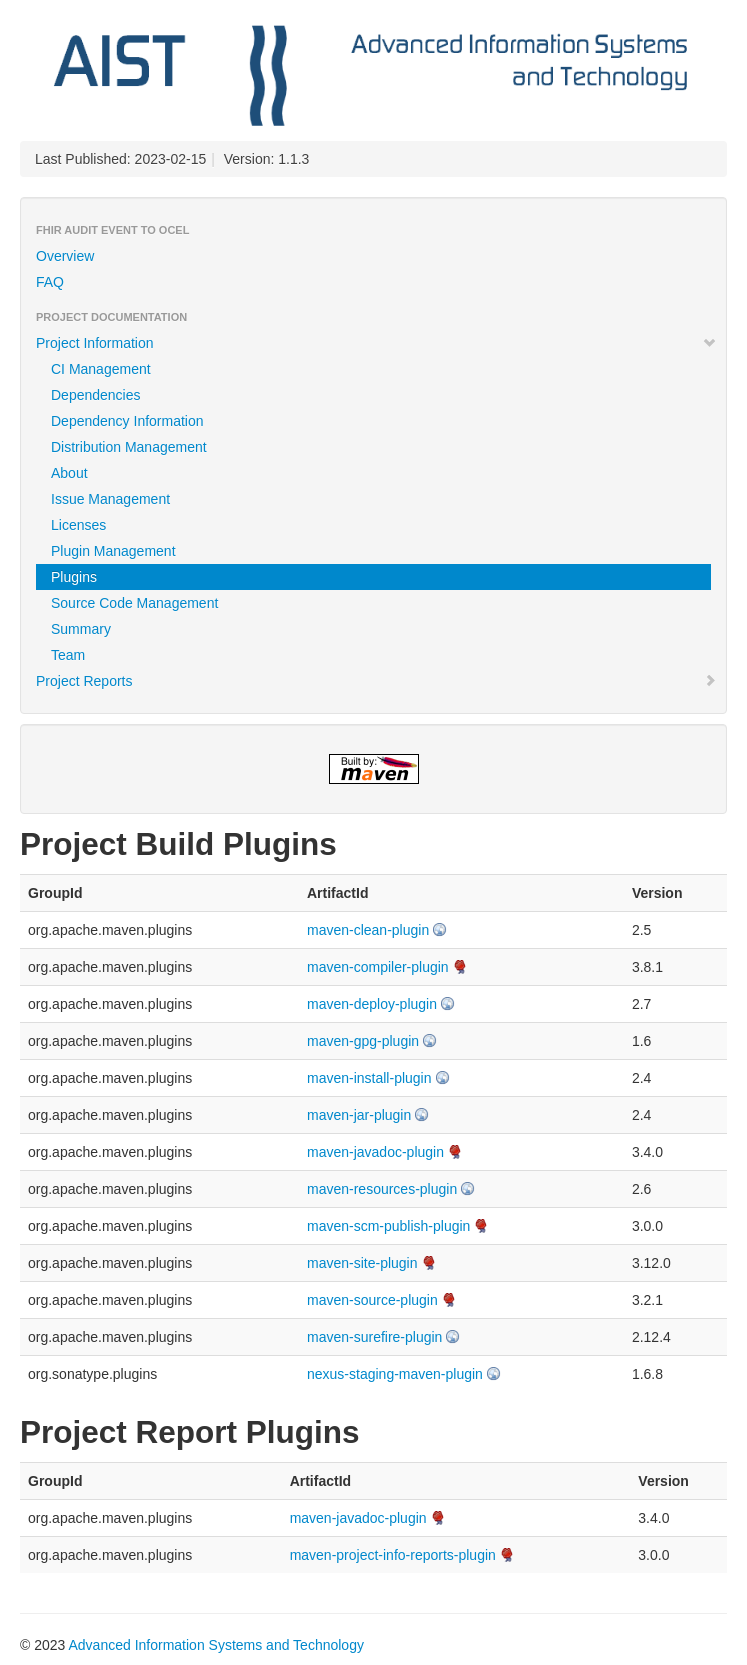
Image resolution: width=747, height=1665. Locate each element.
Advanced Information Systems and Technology (215, 1645)
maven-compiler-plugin (378, 967)
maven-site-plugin (362, 1263)
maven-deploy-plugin (372, 1004)
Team (68, 655)
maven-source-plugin (372, 1300)
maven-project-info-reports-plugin (393, 1555)
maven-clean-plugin (368, 930)
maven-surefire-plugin (374, 1337)
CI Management (101, 369)
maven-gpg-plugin (363, 1041)
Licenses (78, 525)
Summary (81, 629)
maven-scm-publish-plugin (388, 1226)
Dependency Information (127, 421)
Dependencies (96, 395)
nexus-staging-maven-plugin (395, 1374)
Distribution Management (129, 447)
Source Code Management (134, 603)
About (69, 473)
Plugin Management (113, 551)
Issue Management (110, 499)
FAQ (50, 282)
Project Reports (376, 681)
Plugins (74, 577)
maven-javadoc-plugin (375, 1152)
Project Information (376, 343)
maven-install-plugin (369, 1078)
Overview (65, 256)
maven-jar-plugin (359, 1115)
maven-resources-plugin (382, 1189)
